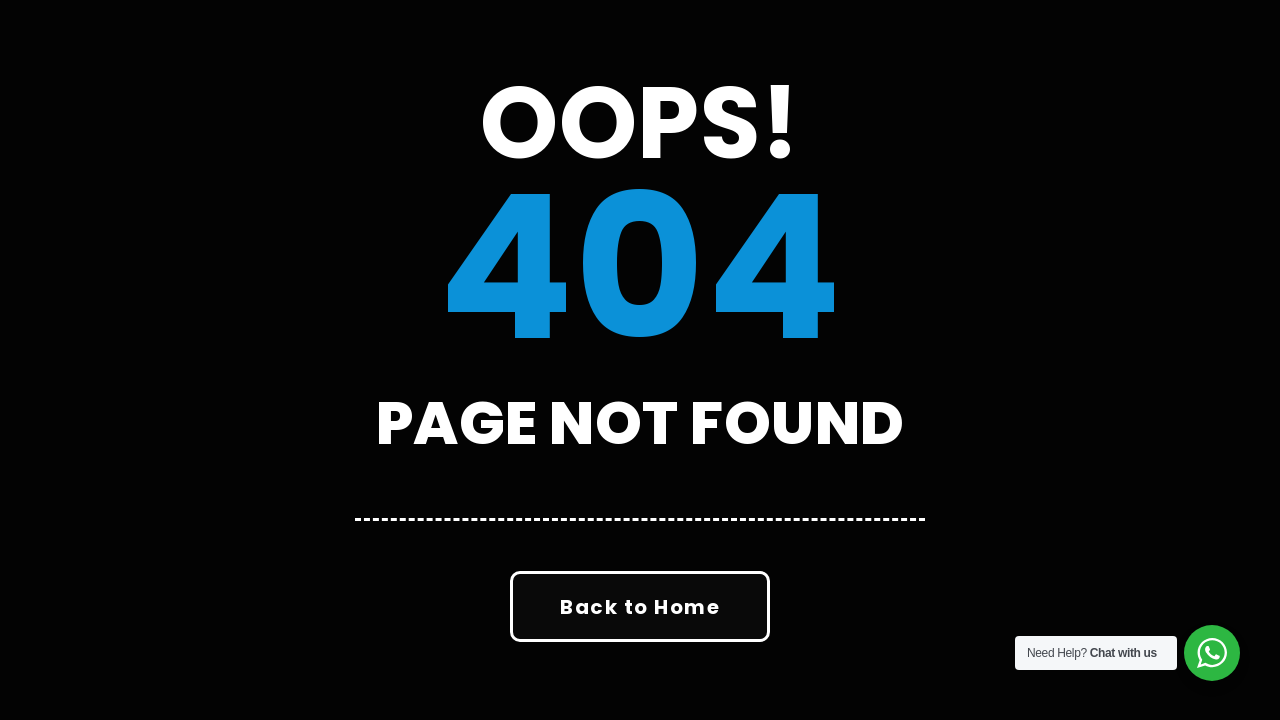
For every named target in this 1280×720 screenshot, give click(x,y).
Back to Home (640, 607)
